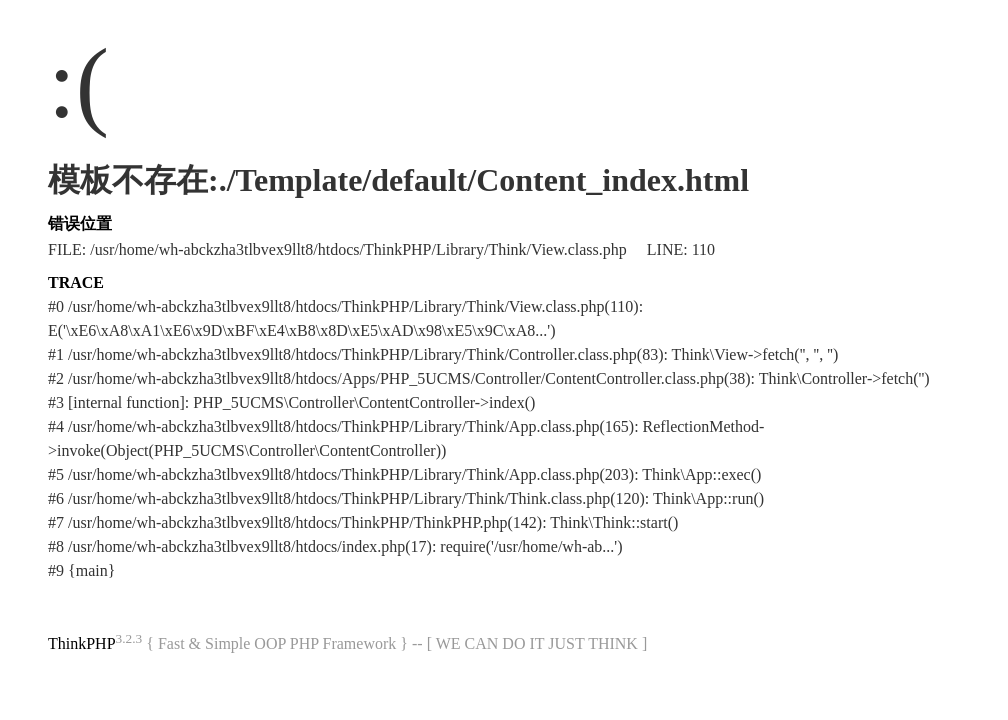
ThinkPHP (82, 643)
